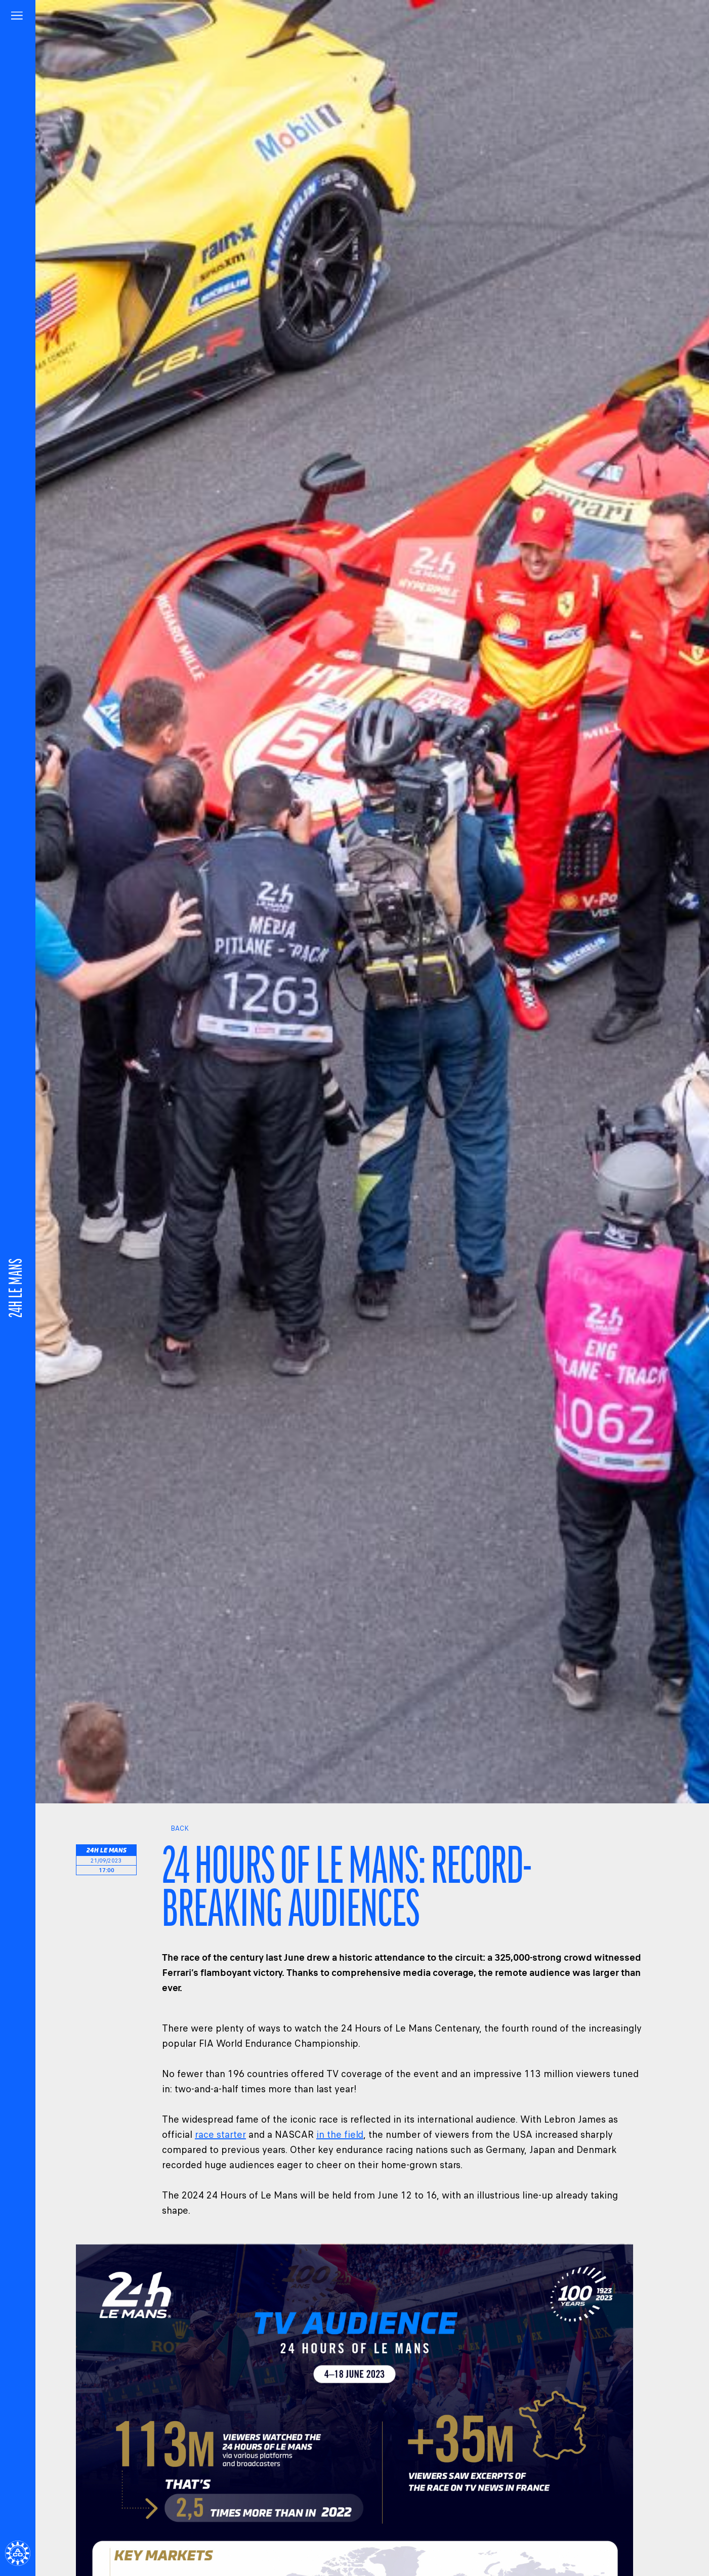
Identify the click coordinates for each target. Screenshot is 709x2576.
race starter (220, 2134)
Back (175, 1828)
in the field (339, 2134)
